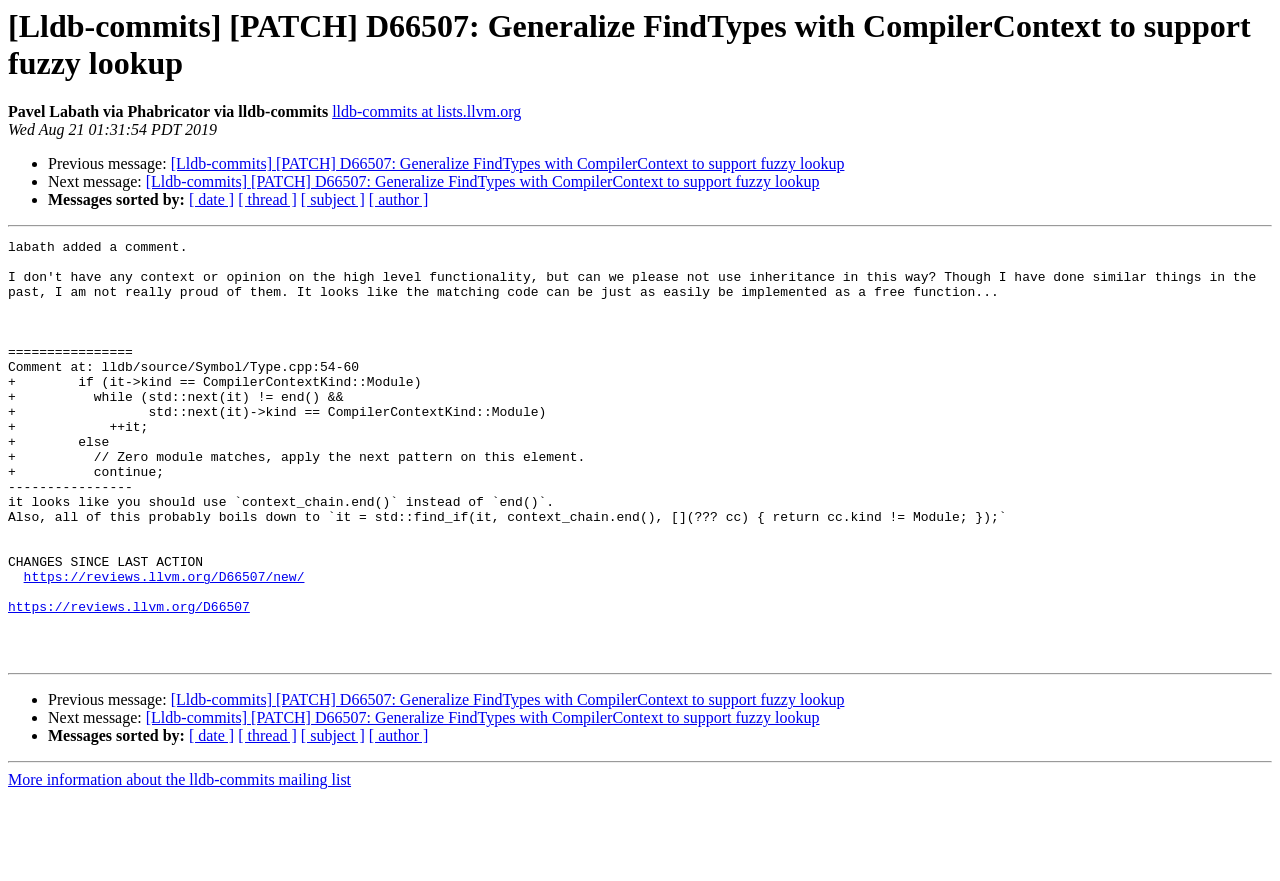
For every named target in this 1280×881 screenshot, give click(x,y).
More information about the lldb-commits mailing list (179, 863)
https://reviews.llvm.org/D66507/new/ (164, 645)
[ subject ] (333, 199)
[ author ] (399, 199)
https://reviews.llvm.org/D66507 (129, 681)
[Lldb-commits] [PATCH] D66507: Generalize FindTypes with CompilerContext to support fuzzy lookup (508, 163)
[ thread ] (267, 199)
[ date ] (211, 199)
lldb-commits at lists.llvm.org (426, 111)
